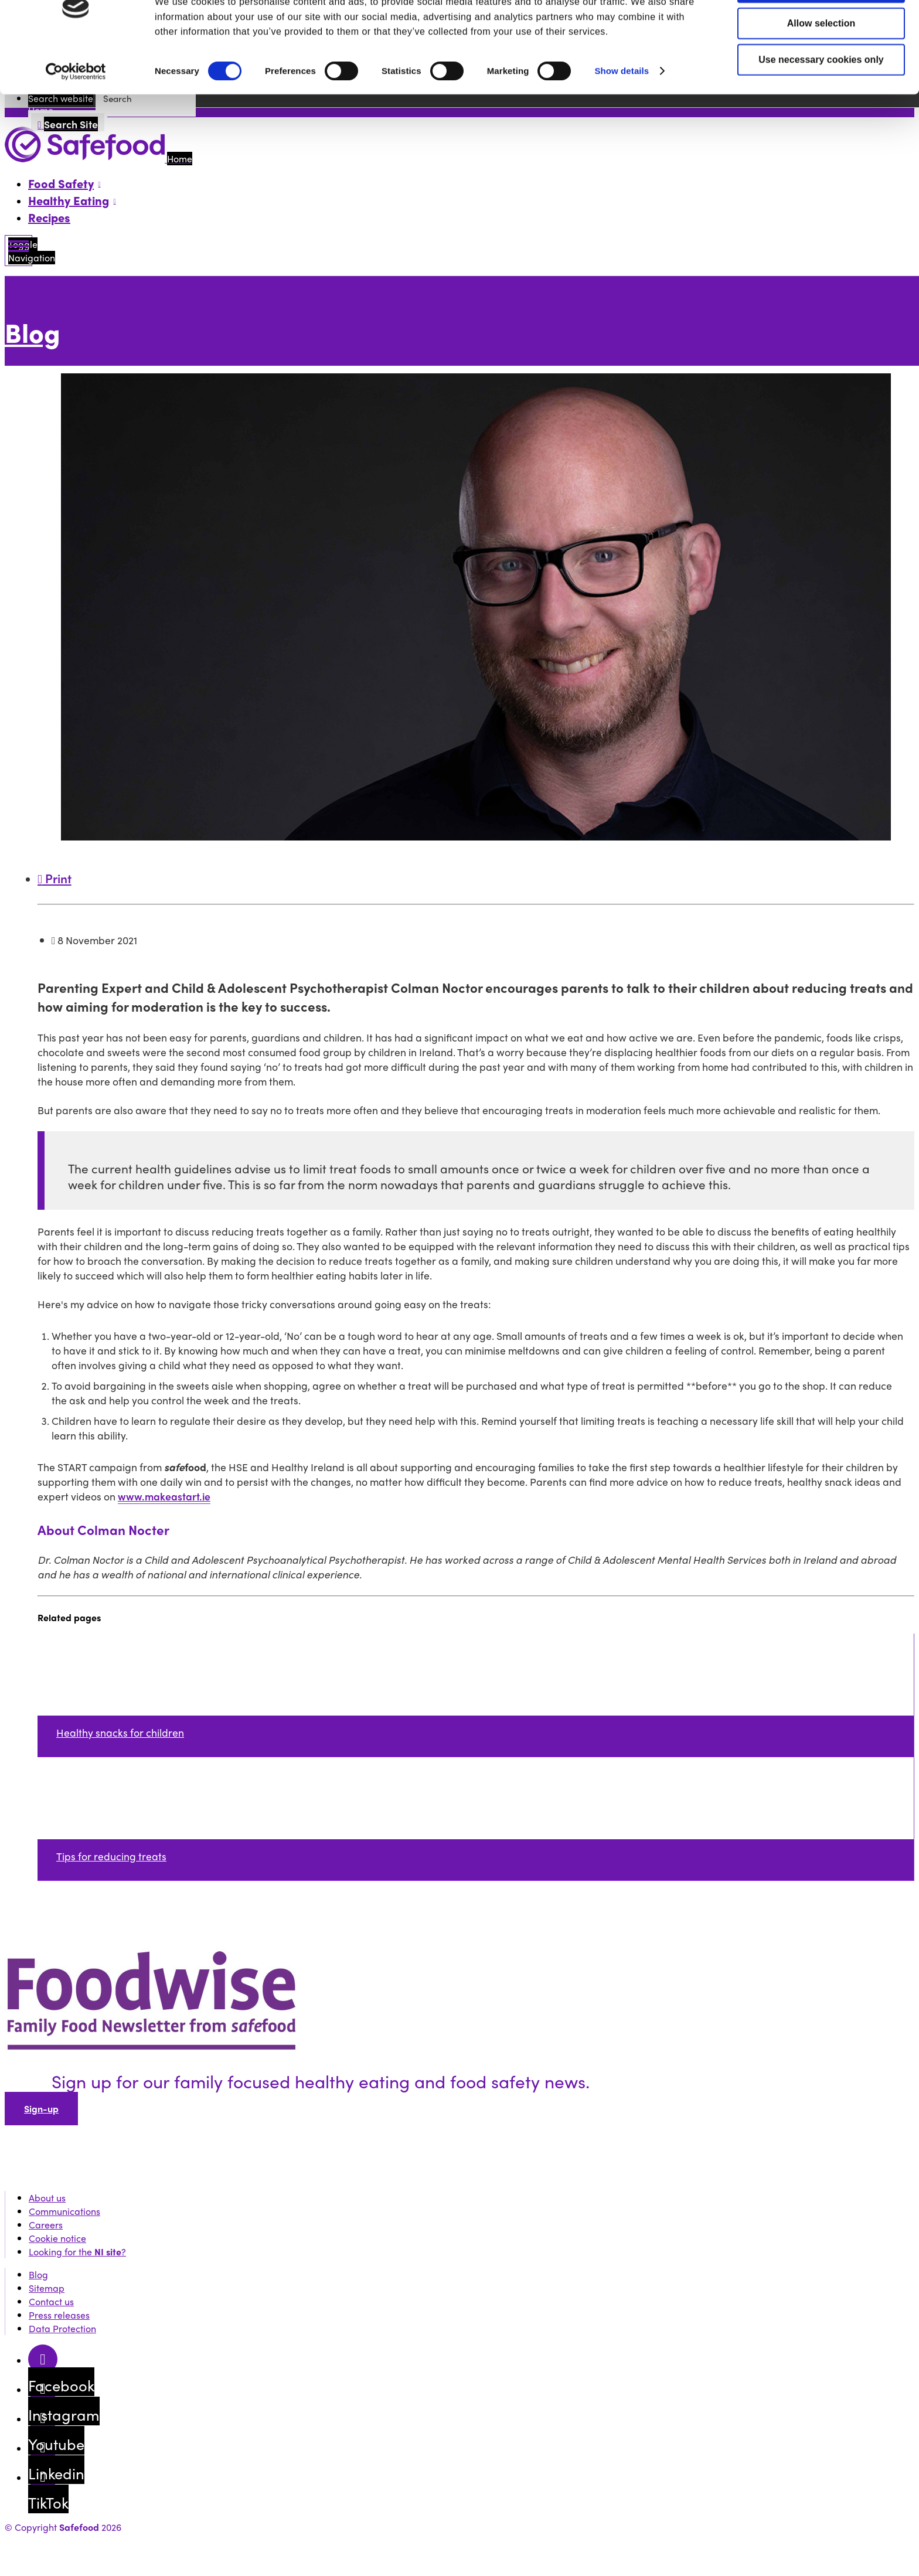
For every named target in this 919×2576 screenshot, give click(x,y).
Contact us (51, 2301)
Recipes (49, 217)
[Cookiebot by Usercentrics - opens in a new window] (76, 114)
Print (55, 878)
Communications (64, 2211)
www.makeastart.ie (164, 1496)
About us (47, 2197)
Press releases (59, 2315)
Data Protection (62, 2328)
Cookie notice (57, 2238)
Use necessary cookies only (820, 102)
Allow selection (821, 66)
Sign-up (41, 2108)
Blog (32, 332)
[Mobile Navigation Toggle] (18, 250)
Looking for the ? (77, 2251)
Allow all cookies (821, 30)
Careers (46, 2224)
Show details (621, 113)
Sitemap (46, 2288)
